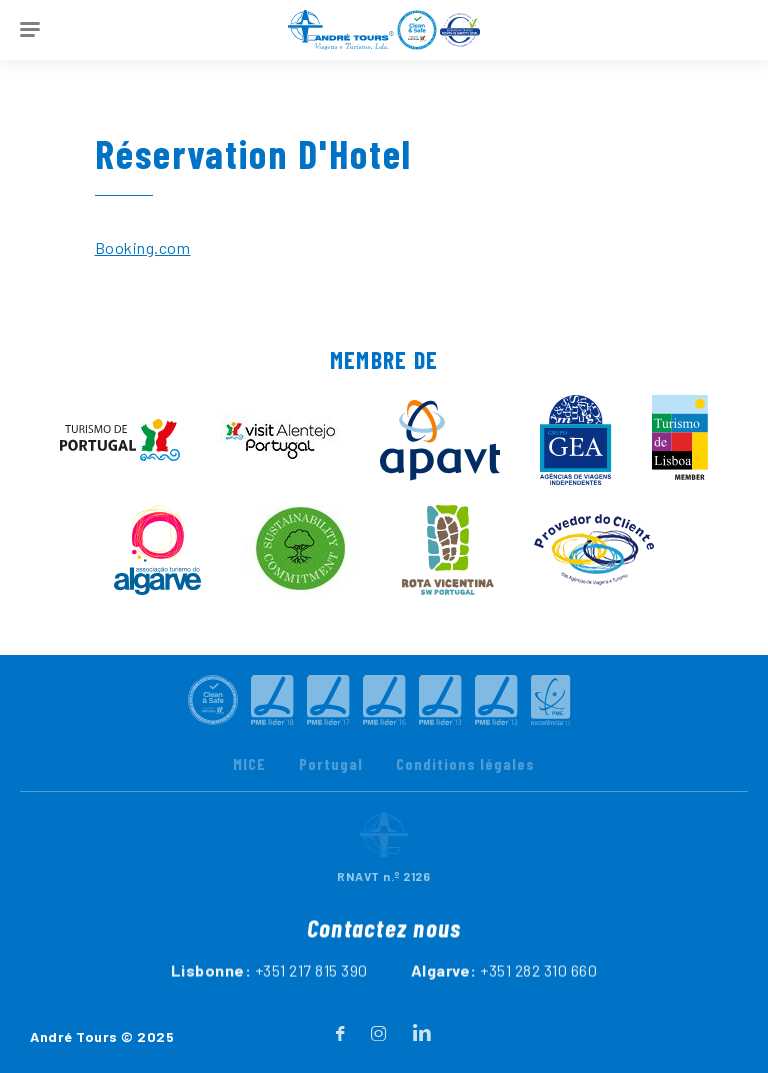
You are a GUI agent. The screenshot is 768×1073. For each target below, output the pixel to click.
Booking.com (143, 247)
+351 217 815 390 (311, 991)
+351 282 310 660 (538, 991)
